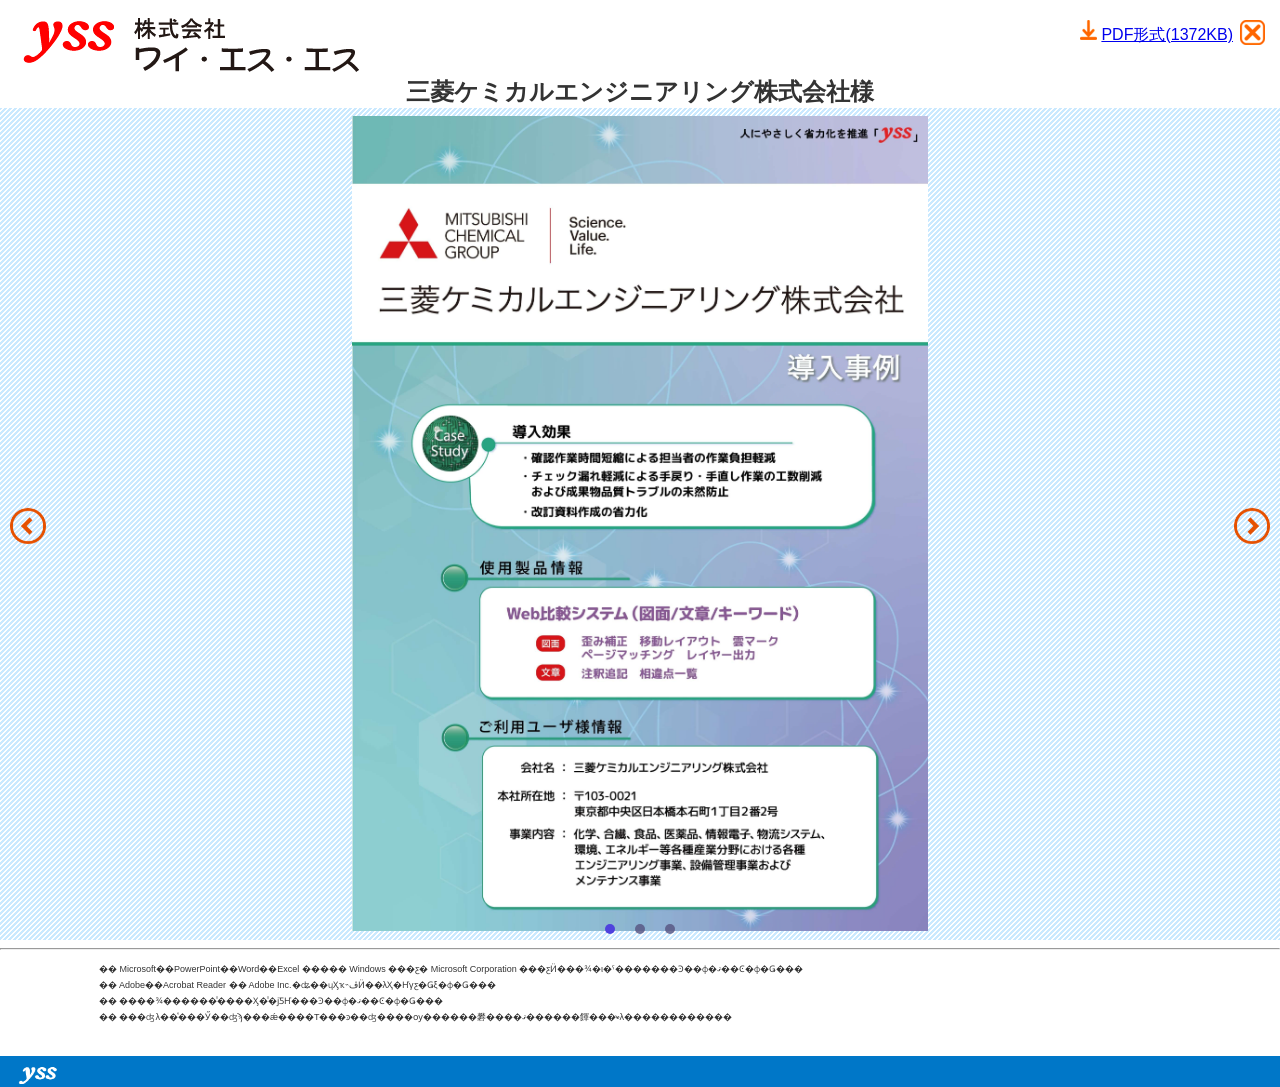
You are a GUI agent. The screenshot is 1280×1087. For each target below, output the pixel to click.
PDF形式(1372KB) (1167, 34)
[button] (610, 929)
